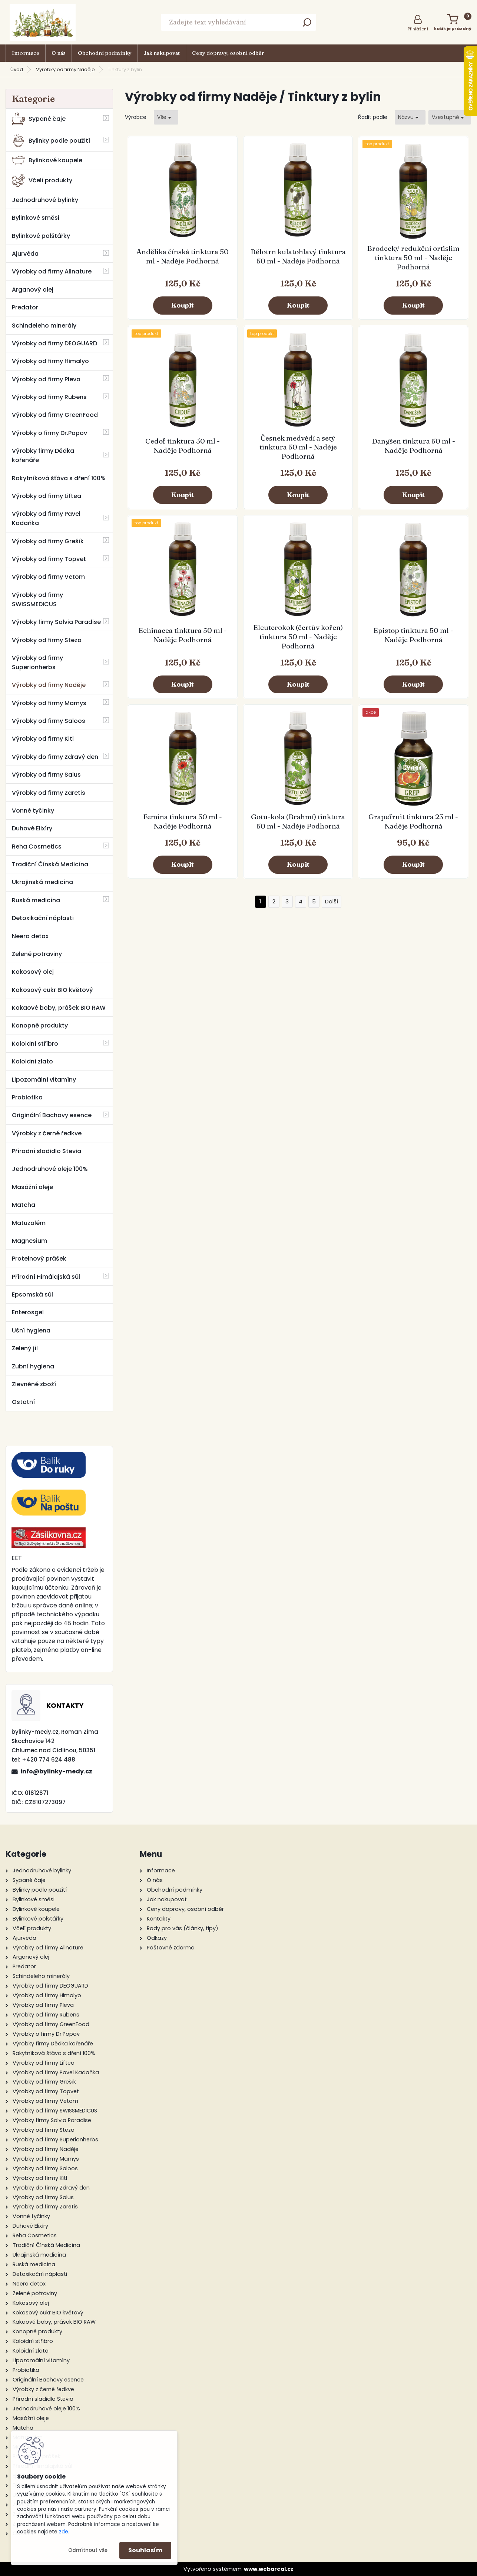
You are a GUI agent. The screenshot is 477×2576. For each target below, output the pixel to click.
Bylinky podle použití (51, 140)
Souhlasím (145, 2550)
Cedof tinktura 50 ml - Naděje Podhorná (182, 445)
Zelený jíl (25, 1348)
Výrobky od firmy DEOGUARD (54, 343)
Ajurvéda (25, 253)
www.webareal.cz (269, 2569)
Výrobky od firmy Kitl (43, 738)
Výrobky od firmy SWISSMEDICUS (37, 599)
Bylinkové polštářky (41, 236)
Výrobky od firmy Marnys (49, 703)
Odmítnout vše (87, 2550)
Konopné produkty (40, 1025)
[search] (307, 24)
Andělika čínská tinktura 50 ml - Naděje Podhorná (182, 256)
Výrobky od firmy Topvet (49, 559)
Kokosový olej (33, 971)
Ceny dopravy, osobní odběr (228, 53)
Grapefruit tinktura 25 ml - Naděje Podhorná (413, 821)
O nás (59, 53)
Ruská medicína (36, 900)
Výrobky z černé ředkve (47, 1133)
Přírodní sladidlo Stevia (46, 1151)
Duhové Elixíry (32, 828)
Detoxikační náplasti (43, 918)
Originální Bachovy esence (52, 1115)
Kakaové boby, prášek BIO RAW (59, 1007)
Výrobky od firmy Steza (47, 640)
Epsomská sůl (32, 1294)
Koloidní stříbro (35, 1043)
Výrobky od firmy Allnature (52, 271)
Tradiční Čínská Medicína (50, 864)
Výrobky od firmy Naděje (65, 69)
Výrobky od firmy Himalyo (50, 361)
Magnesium (29, 1240)
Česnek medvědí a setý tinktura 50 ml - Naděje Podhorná (298, 447)
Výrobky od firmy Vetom (48, 576)
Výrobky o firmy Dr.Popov (49, 433)
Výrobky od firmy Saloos (48, 721)
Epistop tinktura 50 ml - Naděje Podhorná (413, 635)
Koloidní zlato (32, 1061)
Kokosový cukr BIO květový (52, 990)
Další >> (331, 902)
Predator (25, 307)
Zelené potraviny (37, 954)
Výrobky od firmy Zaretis (48, 793)
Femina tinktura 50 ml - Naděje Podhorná (182, 821)
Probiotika (27, 1097)
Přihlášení (418, 29)
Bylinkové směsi (35, 217)
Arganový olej (32, 289)
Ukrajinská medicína (42, 882)
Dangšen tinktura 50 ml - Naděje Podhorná (413, 445)
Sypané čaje (39, 118)
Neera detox (30, 936)
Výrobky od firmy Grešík (48, 541)
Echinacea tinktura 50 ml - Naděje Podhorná (182, 635)
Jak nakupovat (162, 53)
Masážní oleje (32, 1187)
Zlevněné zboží (34, 1384)
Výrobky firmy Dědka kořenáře (43, 455)
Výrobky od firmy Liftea (46, 496)
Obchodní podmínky (105, 53)
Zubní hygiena (33, 1366)
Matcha (23, 1205)
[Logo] (43, 22)
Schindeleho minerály (44, 325)
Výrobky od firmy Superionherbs (37, 662)
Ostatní (23, 1402)
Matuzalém (29, 1223)
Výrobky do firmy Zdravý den (55, 757)
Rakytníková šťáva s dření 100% (59, 478)
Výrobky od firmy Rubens (49, 397)
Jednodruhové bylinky (45, 200)
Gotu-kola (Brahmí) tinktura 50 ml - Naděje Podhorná (298, 821)
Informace (25, 53)
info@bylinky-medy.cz (56, 1771)
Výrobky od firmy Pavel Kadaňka (46, 518)
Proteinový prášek (39, 1258)
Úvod (16, 69)
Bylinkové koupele (47, 160)
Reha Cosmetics (37, 846)
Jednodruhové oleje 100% (50, 1169)
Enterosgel (28, 1312)
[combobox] (410, 117)
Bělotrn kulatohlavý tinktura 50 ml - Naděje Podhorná (298, 256)
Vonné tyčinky (33, 810)
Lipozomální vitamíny (44, 1079)
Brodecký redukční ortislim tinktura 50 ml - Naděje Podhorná (413, 257)
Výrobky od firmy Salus (46, 774)
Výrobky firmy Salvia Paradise (56, 622)
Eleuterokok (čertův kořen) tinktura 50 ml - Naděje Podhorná (298, 636)
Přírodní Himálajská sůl (46, 1276)
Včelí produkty (42, 180)
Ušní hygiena (31, 1330)
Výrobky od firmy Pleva (46, 379)
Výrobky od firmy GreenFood (55, 415)
